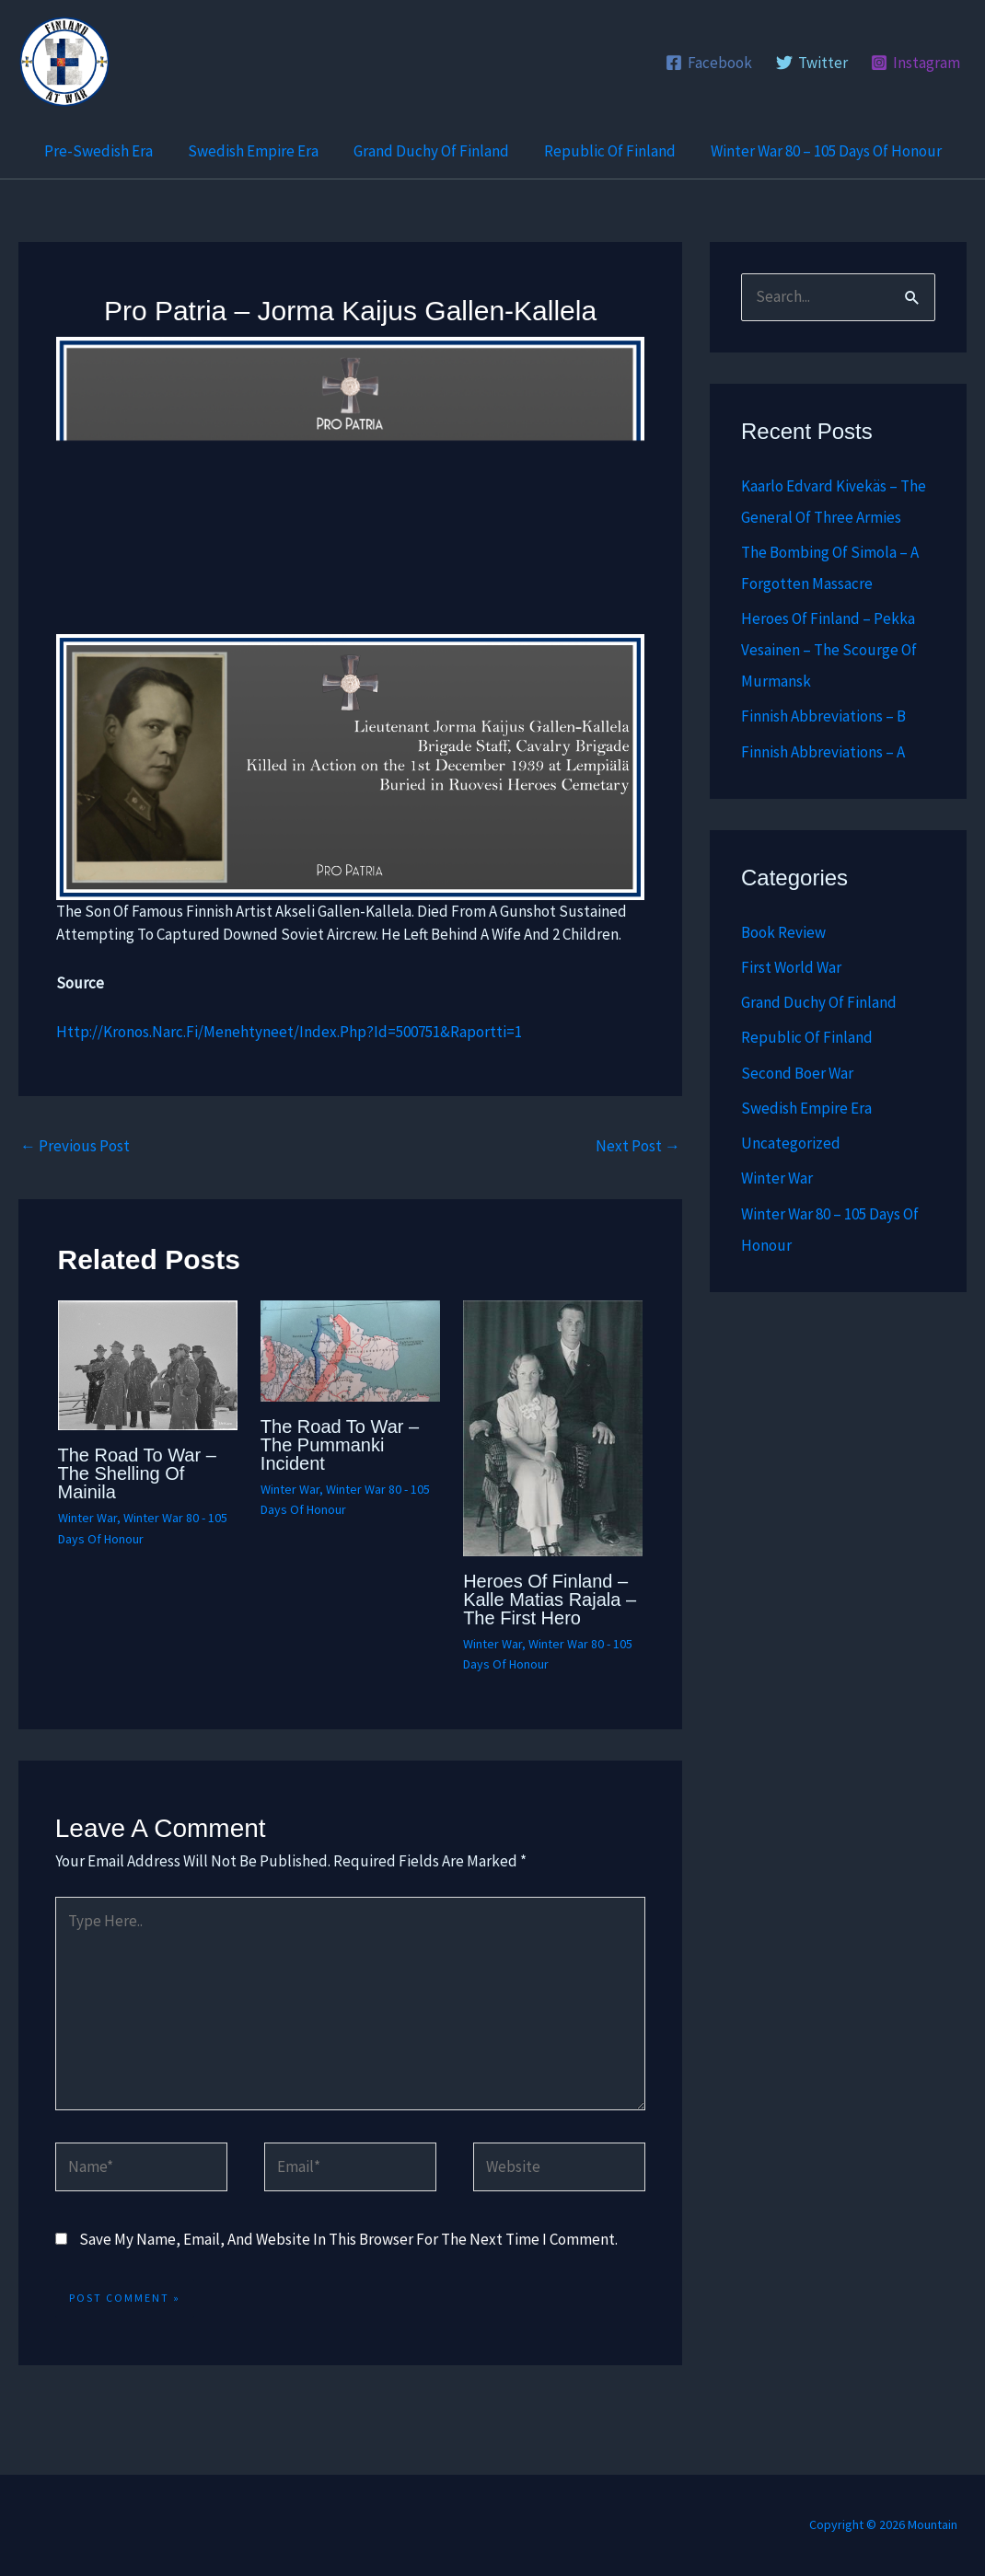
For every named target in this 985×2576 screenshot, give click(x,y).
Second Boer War (797, 1073)
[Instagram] (915, 62)
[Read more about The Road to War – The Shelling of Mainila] (148, 1364)
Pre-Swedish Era (106, 151)
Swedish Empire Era (256, 151)
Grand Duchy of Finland (431, 151)
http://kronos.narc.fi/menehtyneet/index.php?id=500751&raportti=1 (289, 1032)
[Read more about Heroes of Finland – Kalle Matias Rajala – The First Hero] (553, 1426)
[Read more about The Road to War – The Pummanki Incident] (350, 1349)
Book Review (783, 932)
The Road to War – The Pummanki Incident (340, 1444)
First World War (791, 967)
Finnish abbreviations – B (823, 716)
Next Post (638, 1146)
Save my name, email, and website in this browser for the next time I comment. (348, 2239)
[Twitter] (812, 62)
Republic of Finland (606, 151)
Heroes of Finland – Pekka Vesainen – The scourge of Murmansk (829, 649)
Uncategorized (790, 1143)
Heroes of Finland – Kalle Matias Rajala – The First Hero (549, 1599)
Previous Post (75, 1146)
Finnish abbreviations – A (823, 752)
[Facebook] (709, 62)
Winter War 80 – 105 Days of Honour (818, 151)
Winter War (87, 1517)
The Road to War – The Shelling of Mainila (137, 1473)
